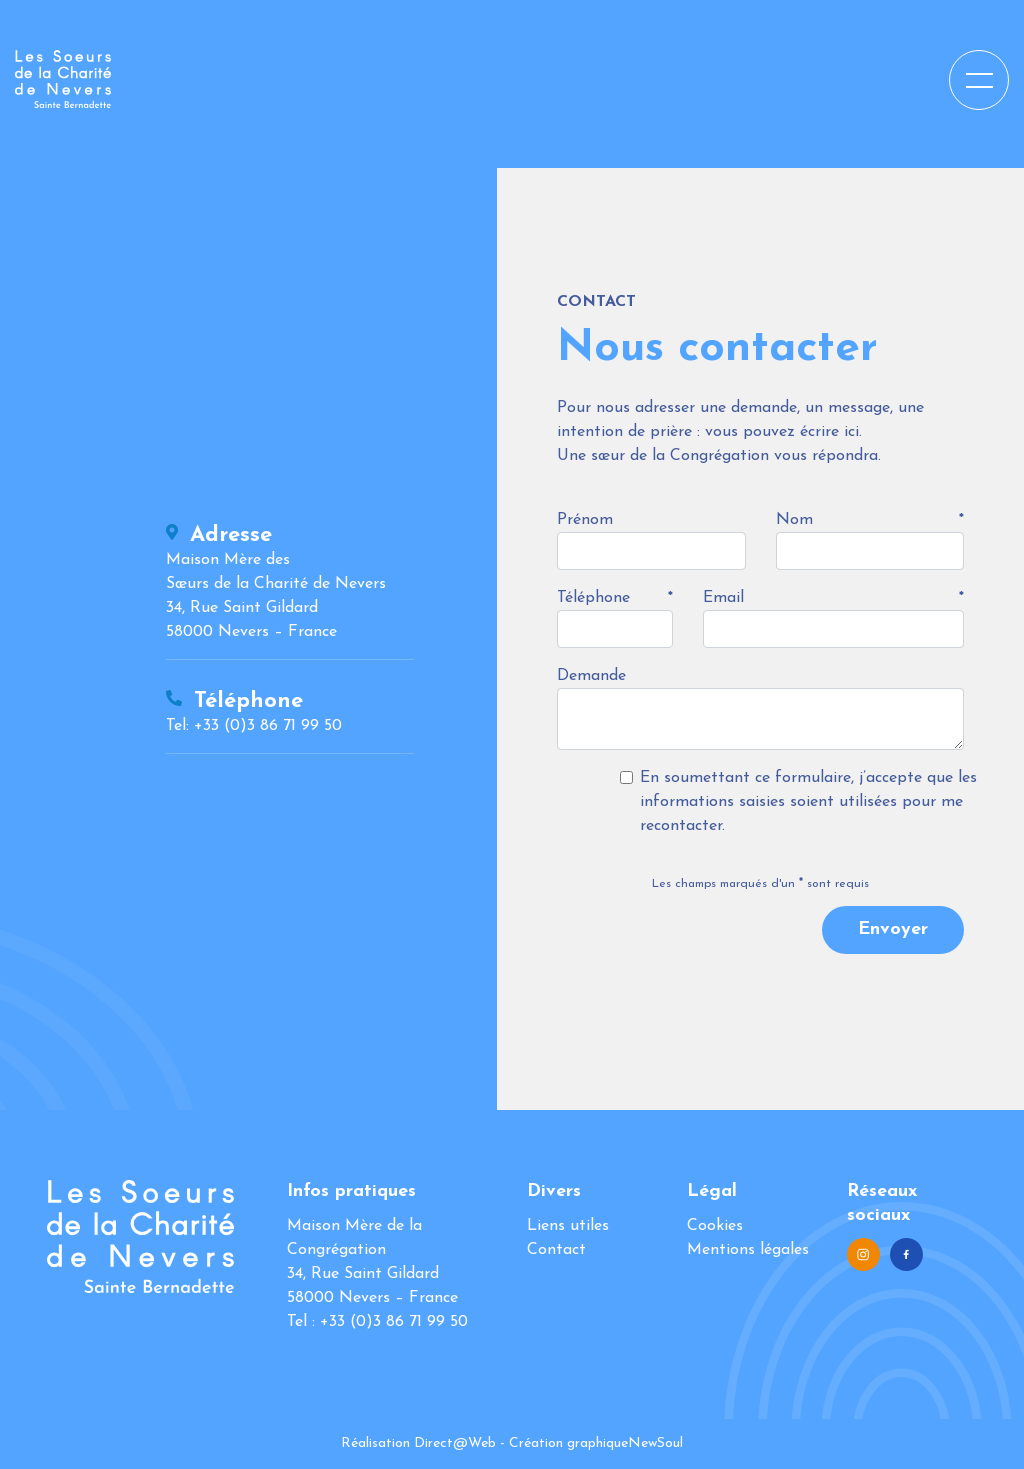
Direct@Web (455, 1443)
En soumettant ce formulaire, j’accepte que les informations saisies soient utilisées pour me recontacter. (808, 802)
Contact (556, 1250)
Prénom (585, 520)
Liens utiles (568, 1226)
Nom (794, 520)
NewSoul (655, 1443)
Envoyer (893, 929)
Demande (591, 676)
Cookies (715, 1226)
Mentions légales (748, 1250)
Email (723, 598)
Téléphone (593, 598)
